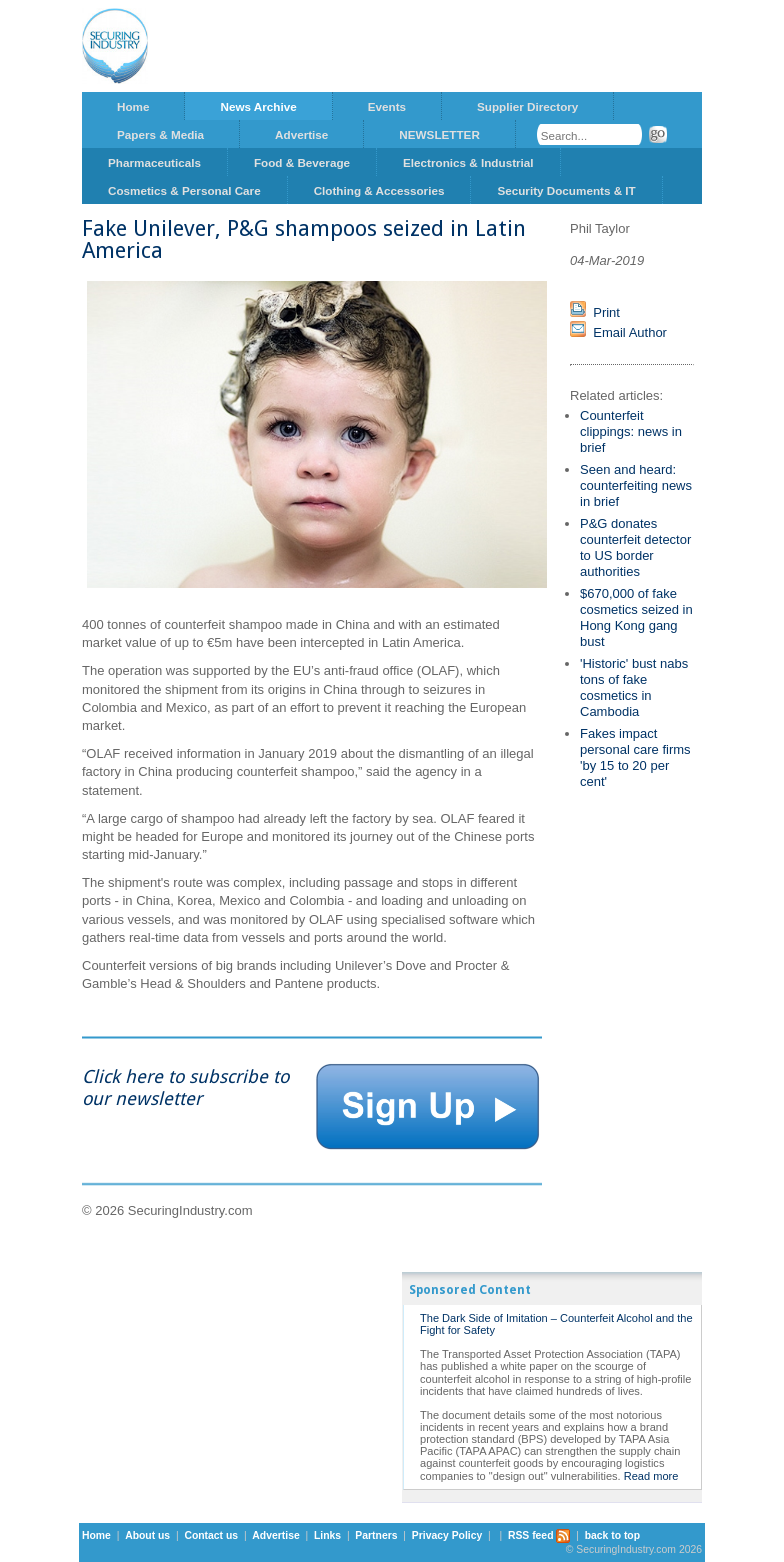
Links (327, 1535)
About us (147, 1535)
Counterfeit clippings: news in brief (631, 431)
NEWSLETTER (439, 134)
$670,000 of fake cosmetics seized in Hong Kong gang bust (636, 617)
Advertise (301, 134)
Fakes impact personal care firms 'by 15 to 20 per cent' (635, 757)
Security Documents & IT (566, 190)
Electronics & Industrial (468, 162)
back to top (612, 1535)
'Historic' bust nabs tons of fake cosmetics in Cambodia (634, 687)
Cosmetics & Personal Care (184, 190)
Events (387, 106)
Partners (376, 1535)
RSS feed (539, 1535)
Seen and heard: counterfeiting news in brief (636, 485)
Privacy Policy (447, 1535)
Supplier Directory (527, 106)
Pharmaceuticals (154, 162)
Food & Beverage (302, 162)
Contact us (211, 1535)
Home (133, 106)
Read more (651, 1476)
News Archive (258, 106)
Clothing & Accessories (379, 190)
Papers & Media (160, 134)
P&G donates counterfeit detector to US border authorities (635, 547)
